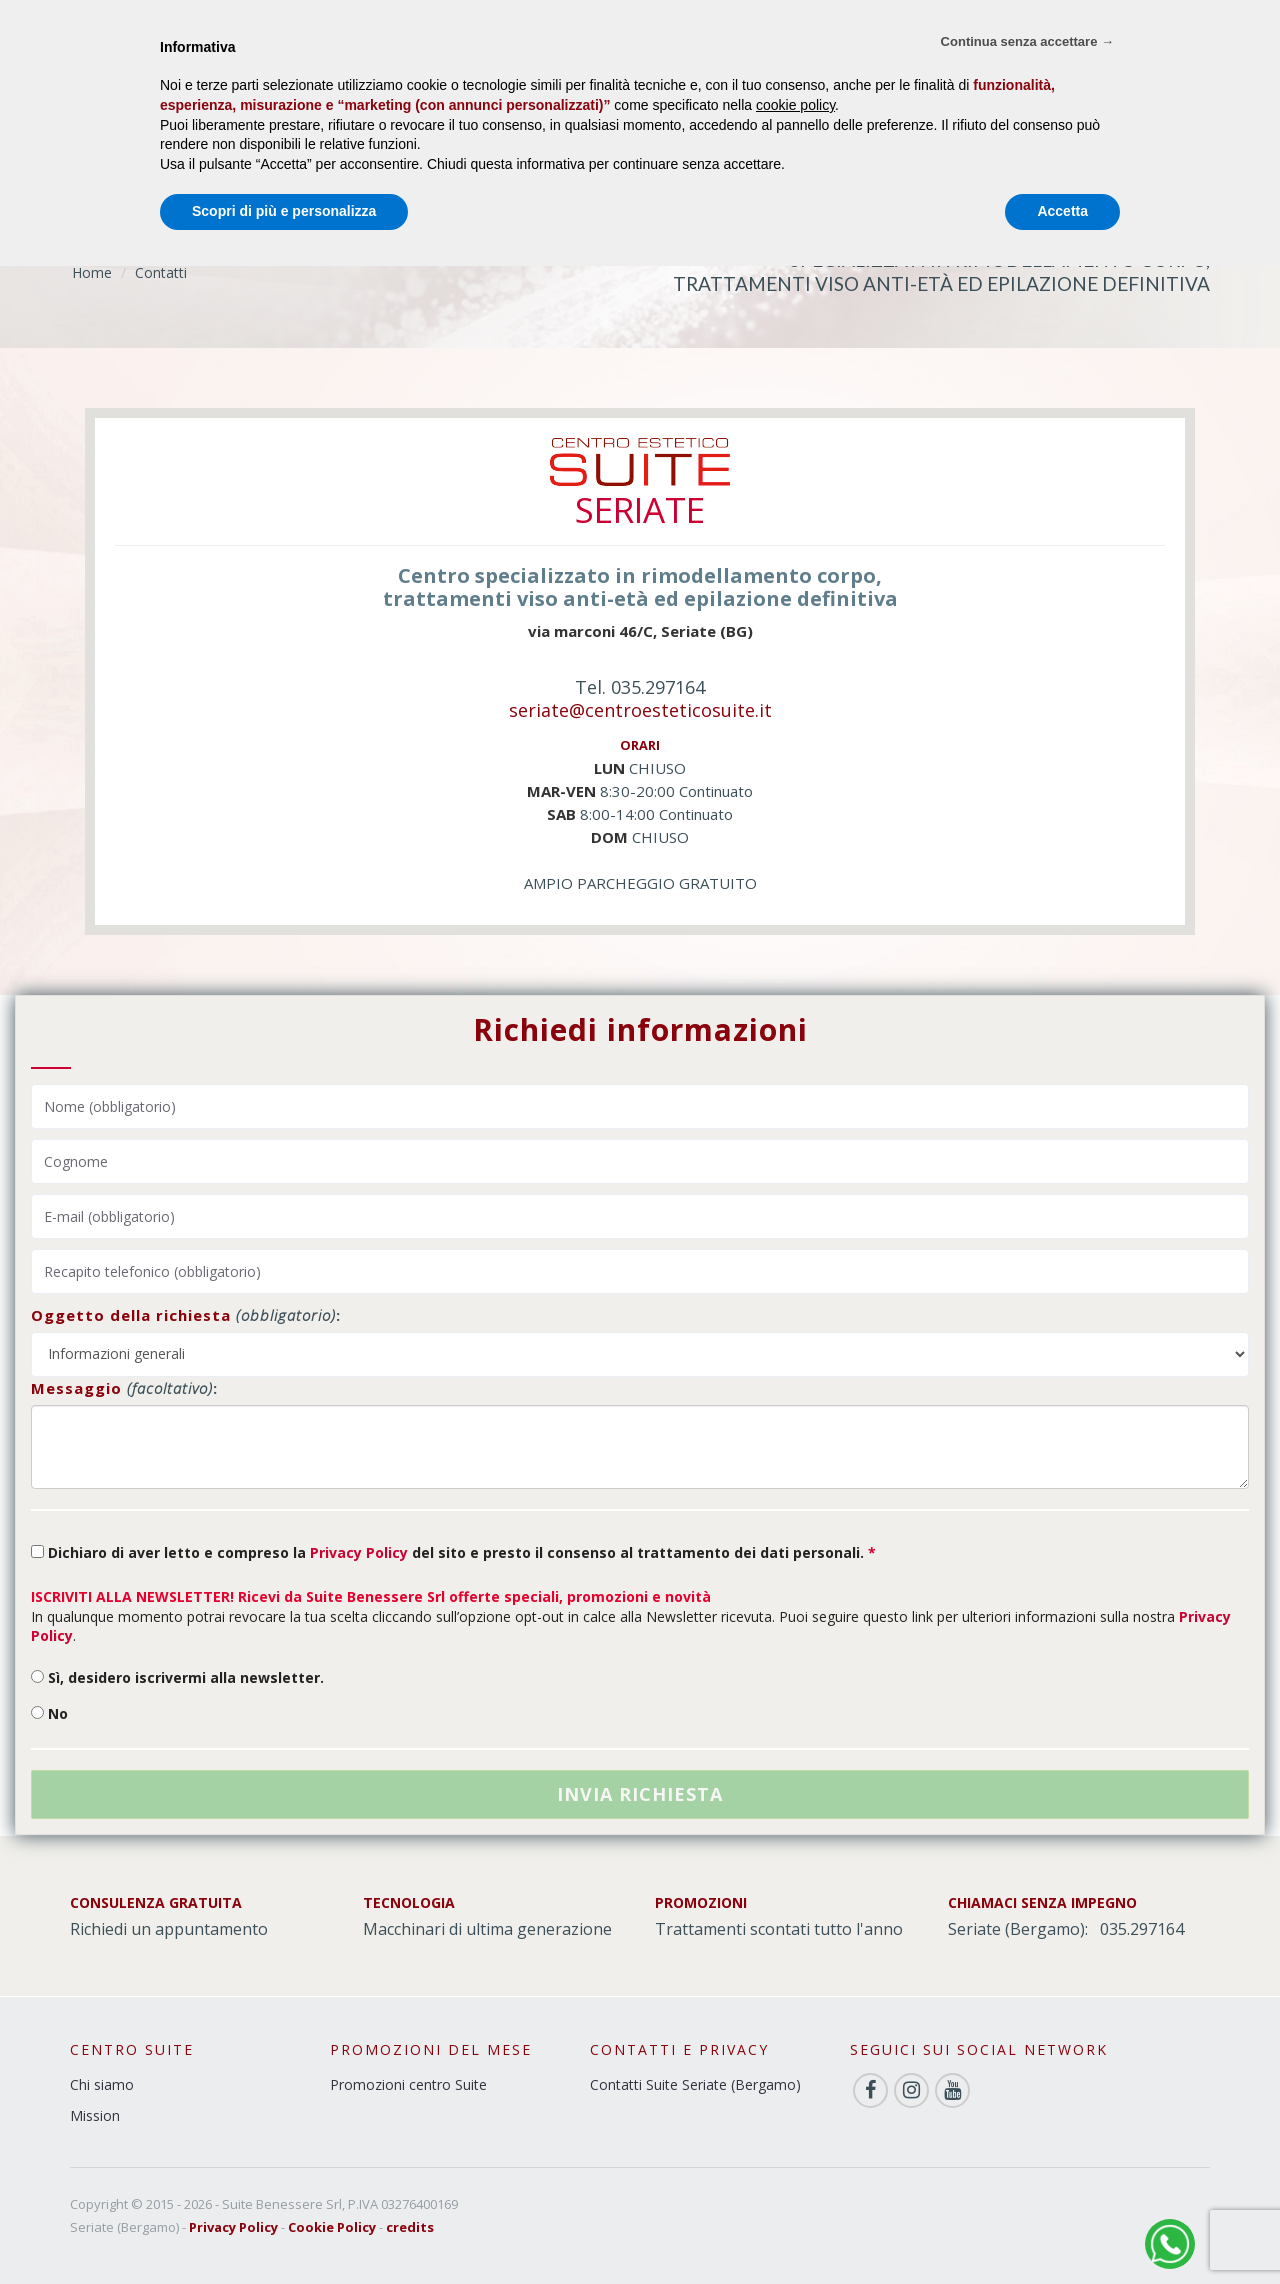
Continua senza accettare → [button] (1027, 41)
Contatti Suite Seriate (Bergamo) (695, 2084)
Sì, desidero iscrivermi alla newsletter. (177, 1677)
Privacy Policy (359, 1552)
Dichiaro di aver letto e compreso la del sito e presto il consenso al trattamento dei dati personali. (453, 1552)
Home (92, 272)
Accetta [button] (1062, 211)
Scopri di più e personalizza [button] (284, 211)
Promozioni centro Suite (408, 2084)
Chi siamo (102, 2084)
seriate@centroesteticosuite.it (640, 710)
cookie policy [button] (795, 105)
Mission (95, 2115)
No (49, 1713)
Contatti (161, 272)
